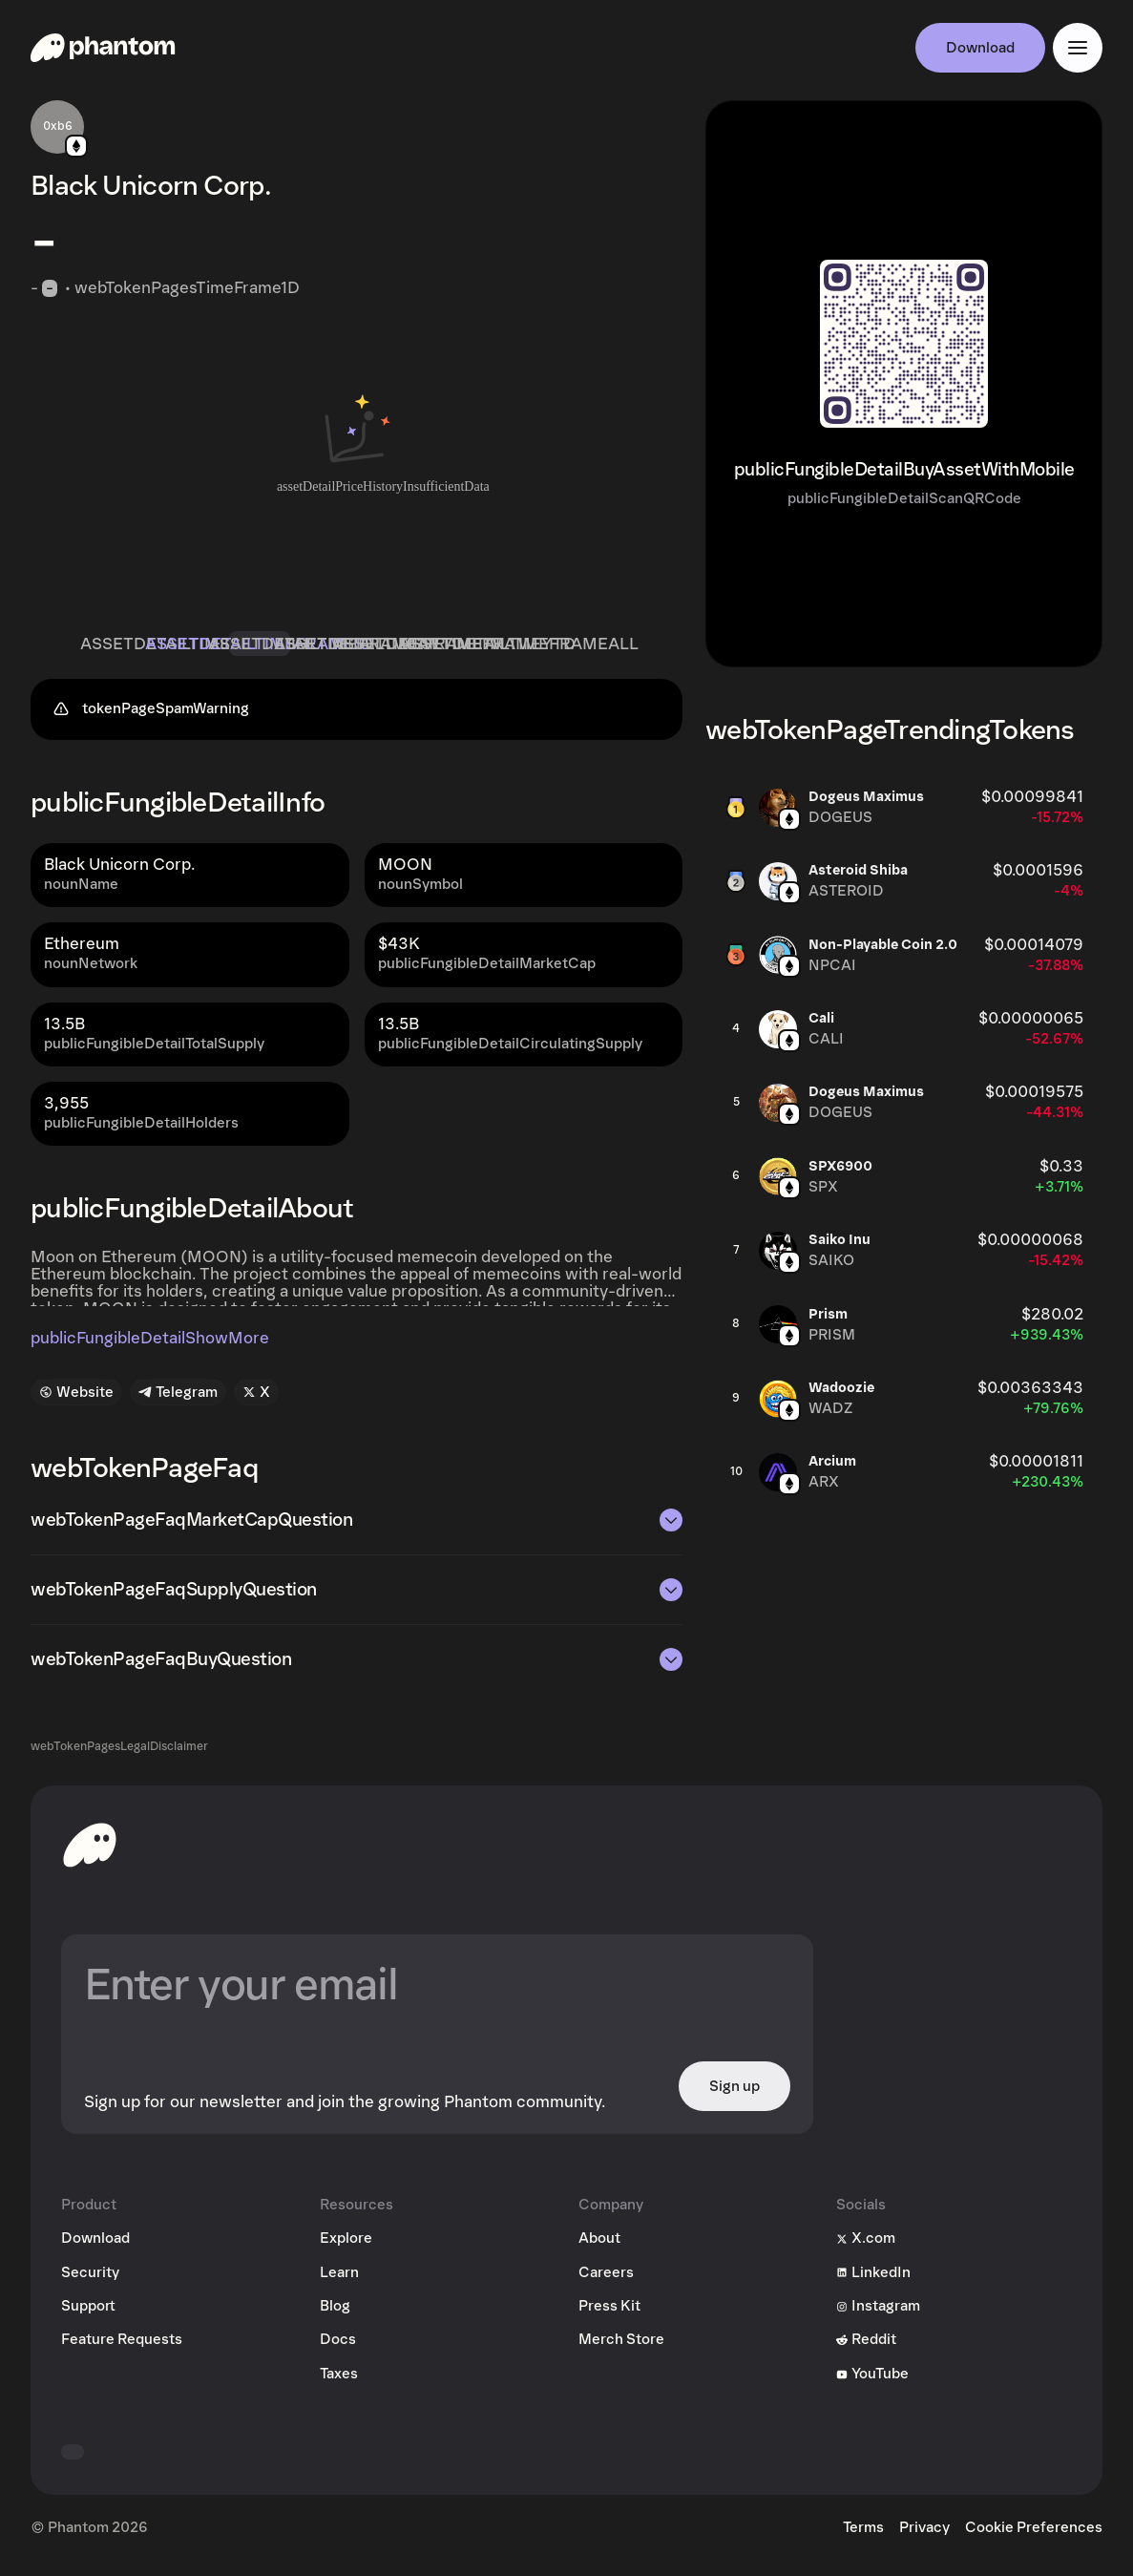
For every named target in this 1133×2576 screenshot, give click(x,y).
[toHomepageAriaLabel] (89, 1852)
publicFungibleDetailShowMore (150, 1346)
